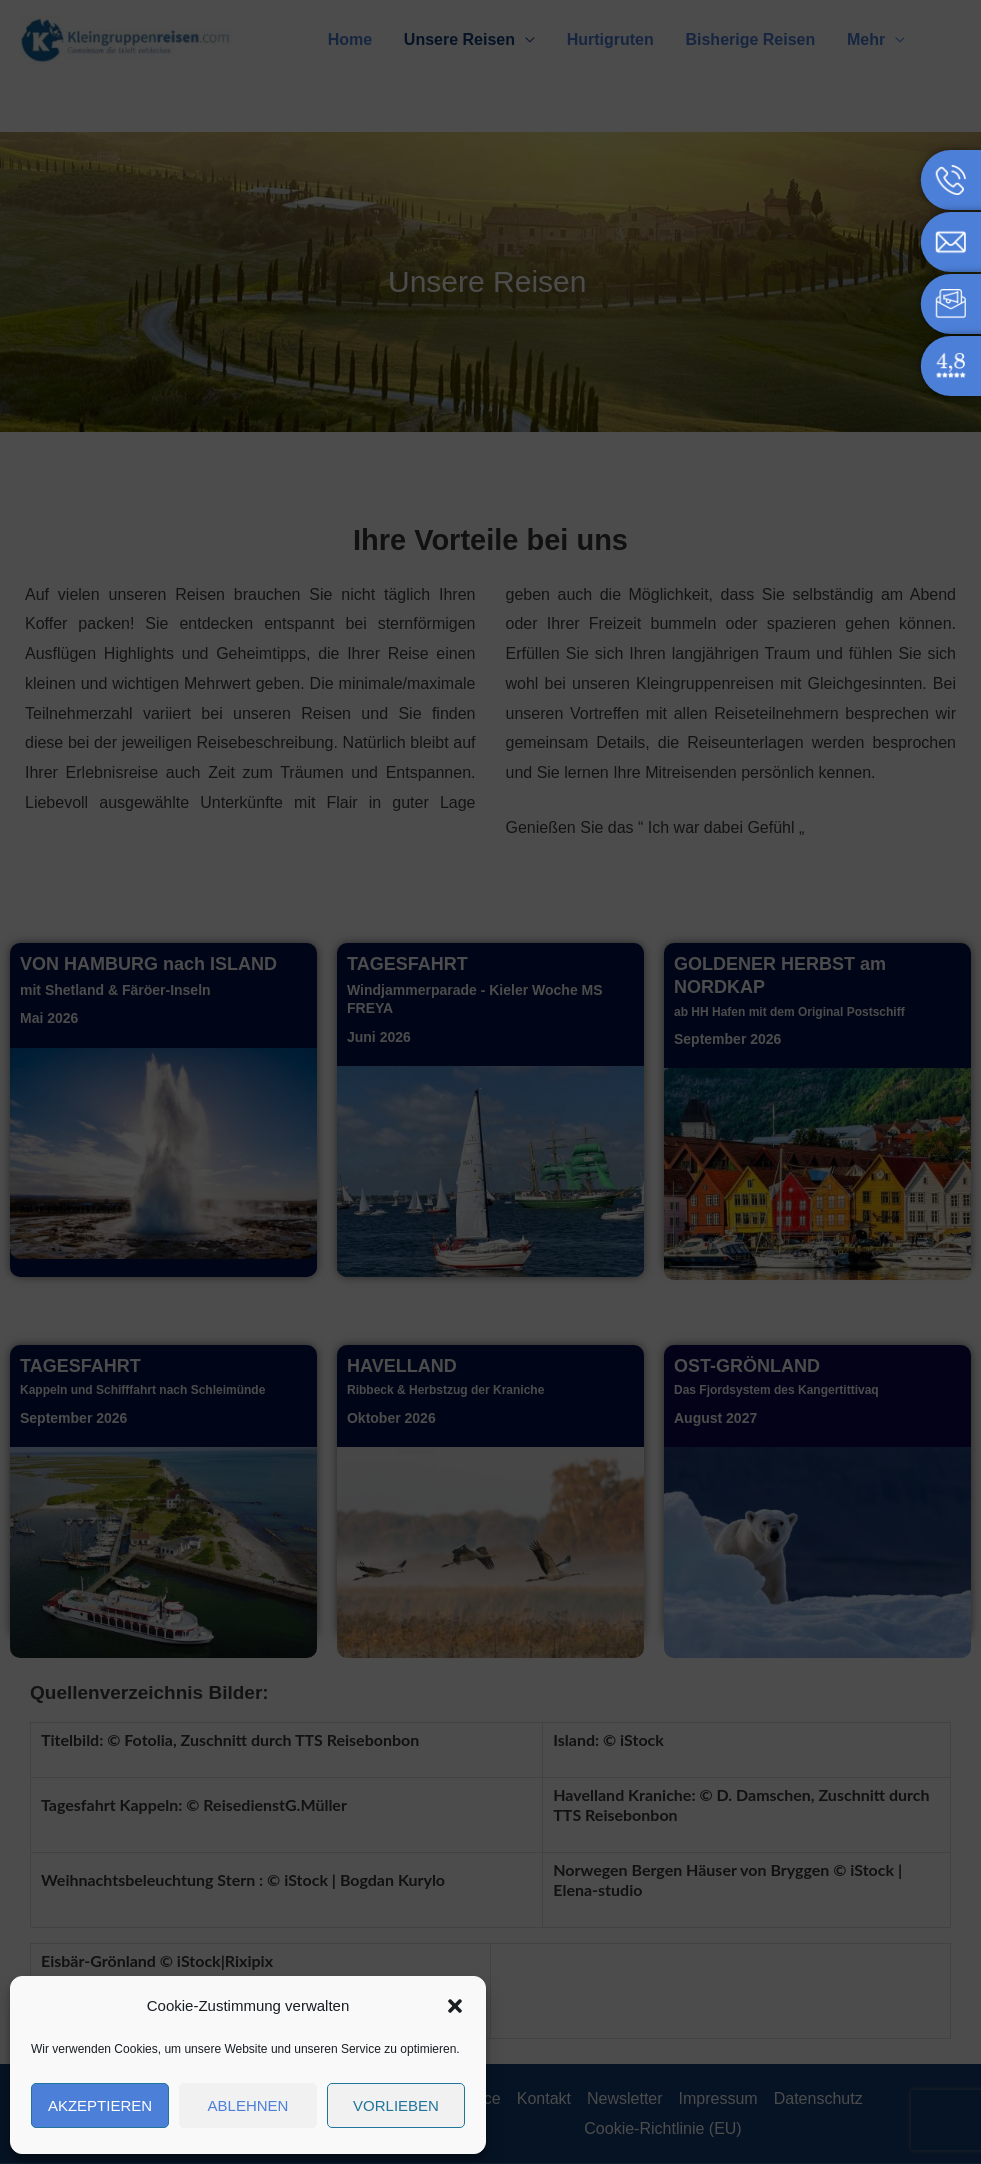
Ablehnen (248, 2105)
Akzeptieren (100, 2105)
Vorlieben (396, 2105)
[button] (455, 2006)
